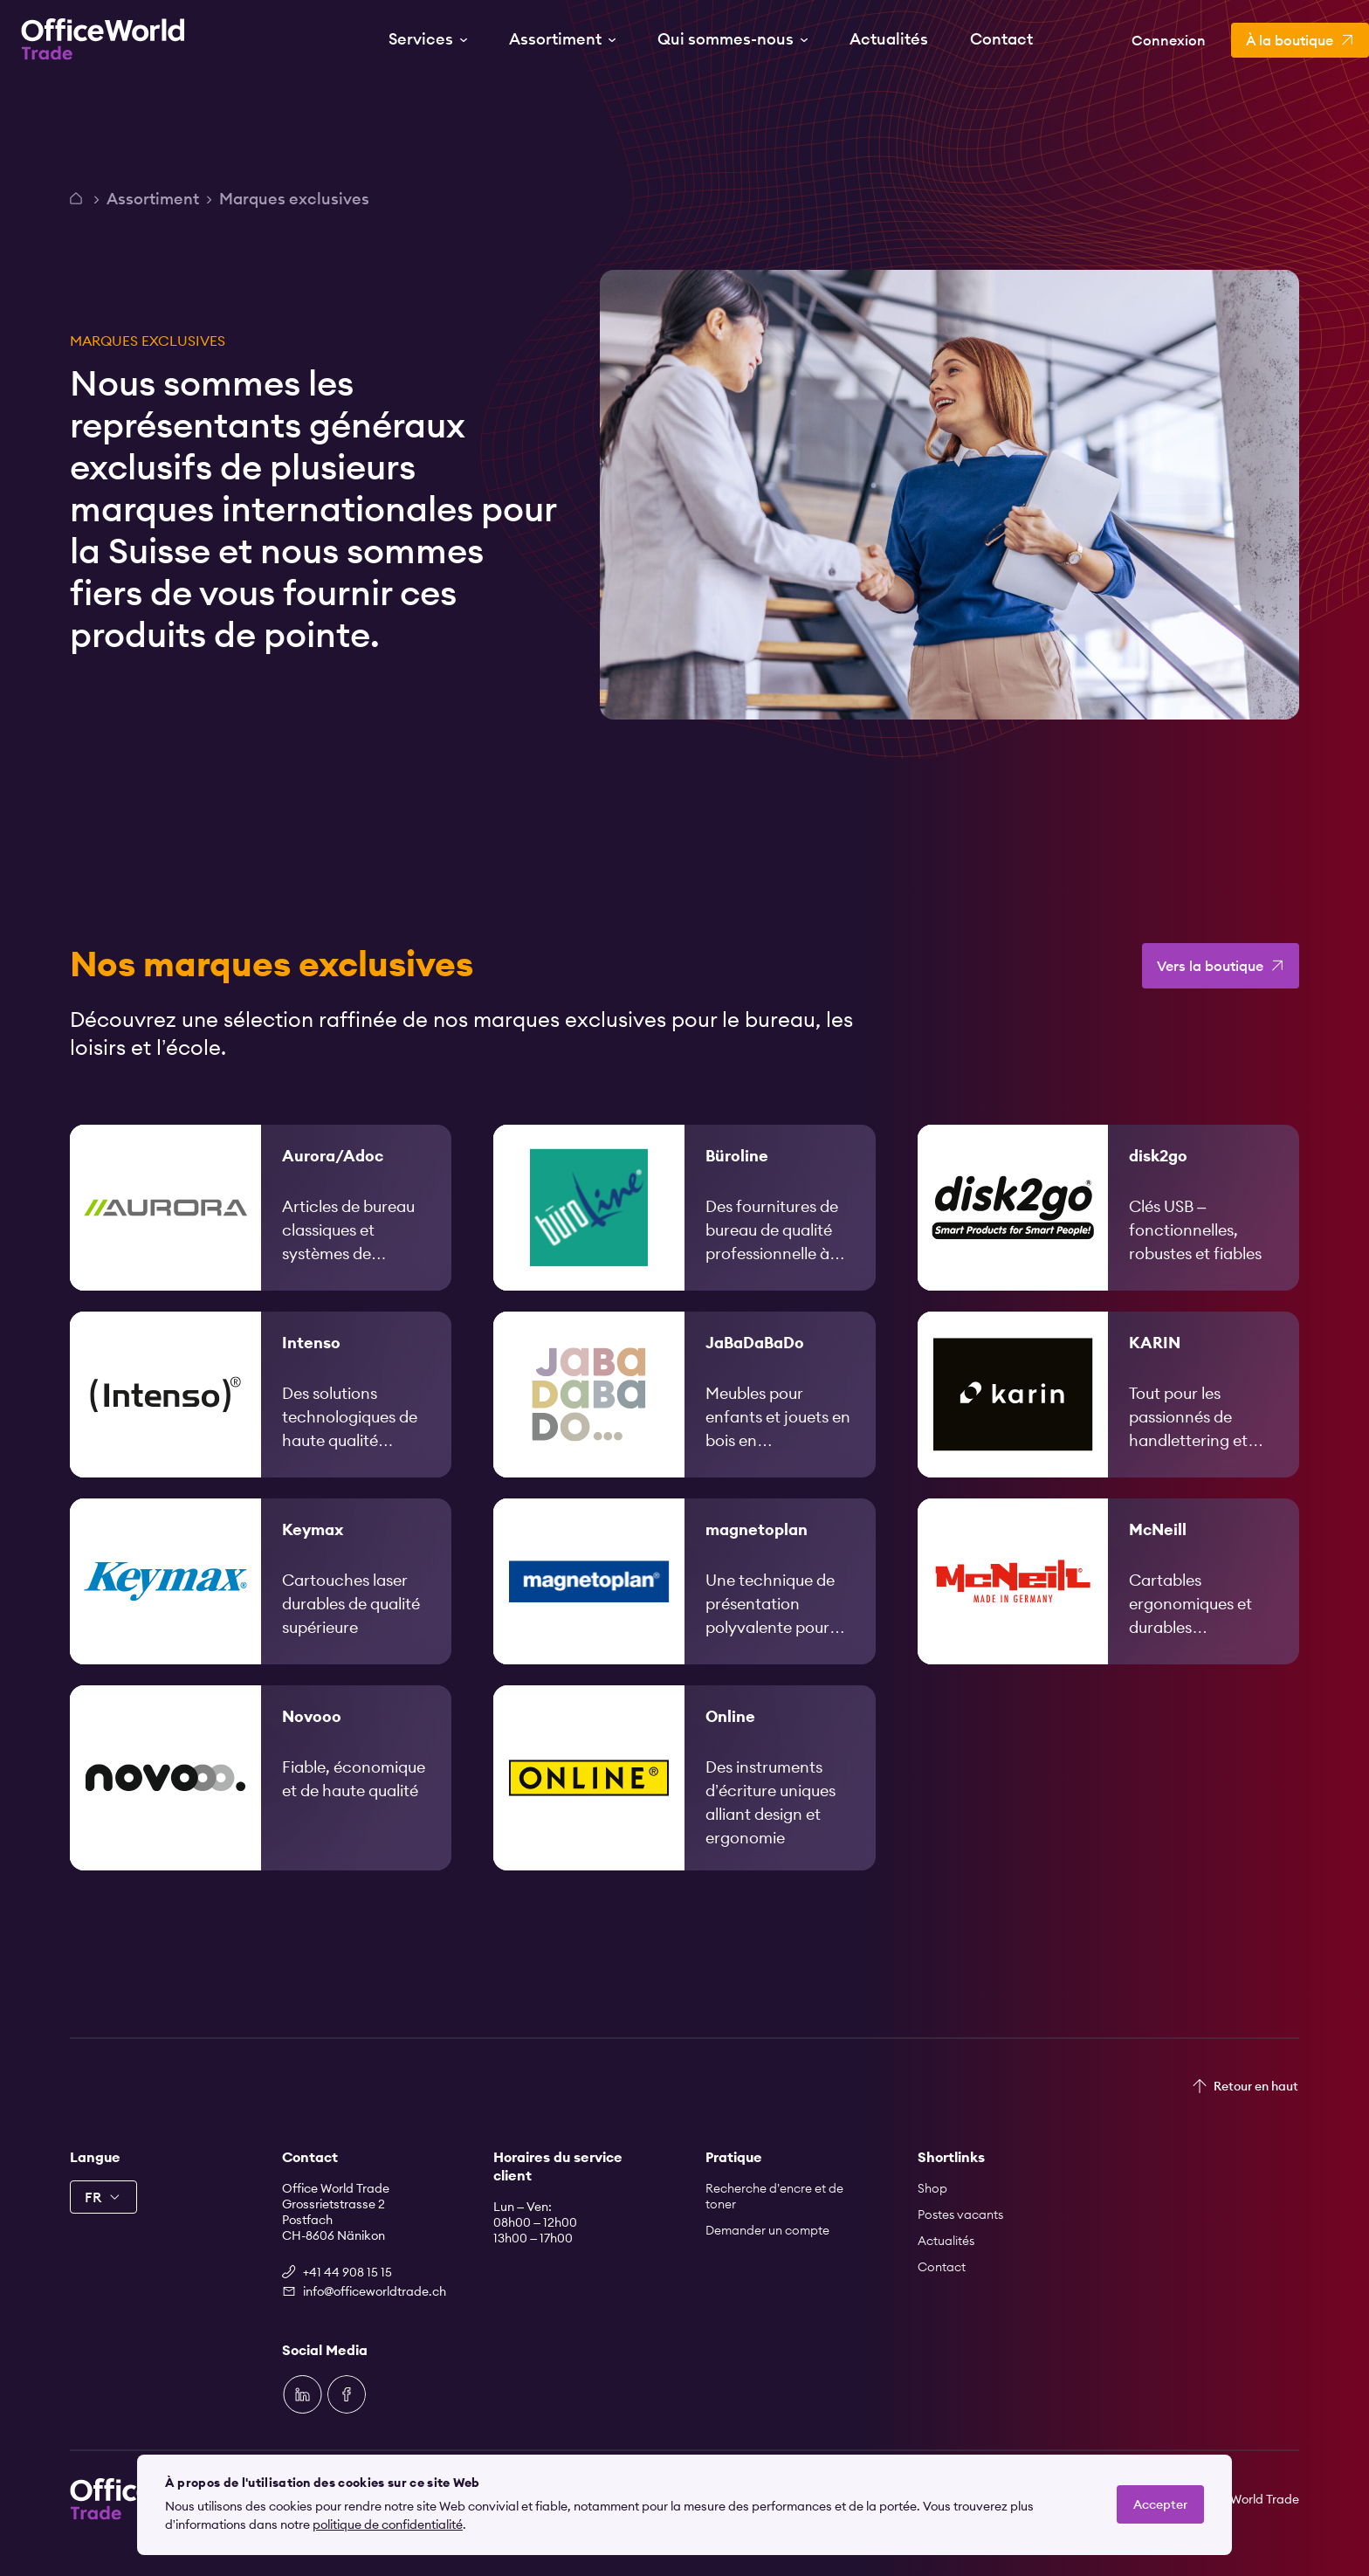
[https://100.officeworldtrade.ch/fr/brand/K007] (260, 1607)
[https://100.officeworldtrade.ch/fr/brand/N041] (260, 1803)
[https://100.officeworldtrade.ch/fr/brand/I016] (260, 1420)
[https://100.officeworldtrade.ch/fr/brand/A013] (260, 1233)
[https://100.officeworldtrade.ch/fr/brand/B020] (684, 1233)
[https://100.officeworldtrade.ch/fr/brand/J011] (684, 1420)
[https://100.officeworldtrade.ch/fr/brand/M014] (684, 1607)
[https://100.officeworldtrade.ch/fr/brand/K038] (1108, 1420)
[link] (260, 1233)
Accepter (1160, 2504)
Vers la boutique (1210, 991)
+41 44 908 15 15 (347, 2272)
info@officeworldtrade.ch (374, 2291)
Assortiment (153, 199)
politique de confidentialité (388, 2524)
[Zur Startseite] (103, 39)
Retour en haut (1256, 2086)
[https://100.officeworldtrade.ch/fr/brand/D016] (1108, 1233)
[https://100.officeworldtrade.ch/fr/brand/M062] (1108, 1607)
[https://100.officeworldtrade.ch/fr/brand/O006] (684, 1803)
